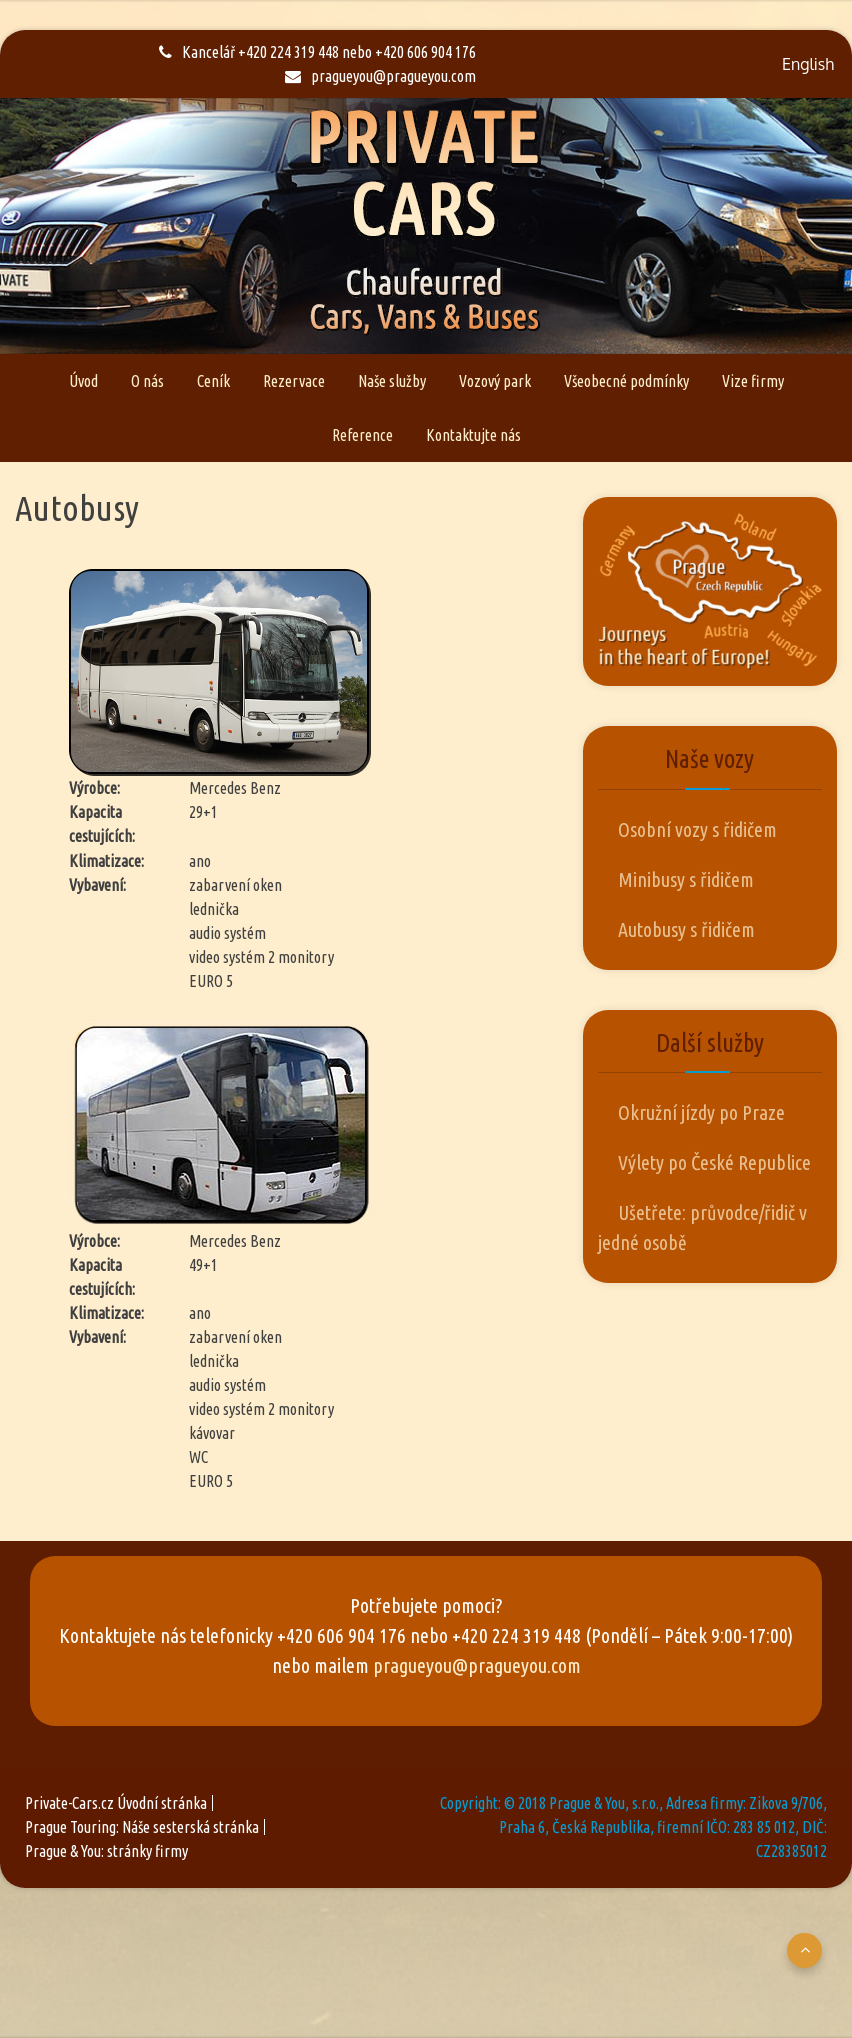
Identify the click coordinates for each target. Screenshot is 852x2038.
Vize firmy (753, 381)
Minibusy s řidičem (686, 879)
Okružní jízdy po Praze (701, 1112)
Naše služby (392, 381)
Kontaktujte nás (473, 435)
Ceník (213, 381)
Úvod (83, 381)
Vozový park (495, 381)
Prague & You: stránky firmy (106, 1851)
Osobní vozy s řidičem (697, 829)
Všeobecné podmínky (626, 381)
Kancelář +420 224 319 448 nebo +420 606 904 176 (317, 52)
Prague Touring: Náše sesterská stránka (142, 1827)
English (808, 64)
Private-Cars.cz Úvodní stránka (116, 1803)
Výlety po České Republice (714, 1162)
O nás (147, 381)
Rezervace (294, 381)
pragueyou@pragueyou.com (380, 76)
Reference (362, 435)
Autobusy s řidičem (686, 929)
